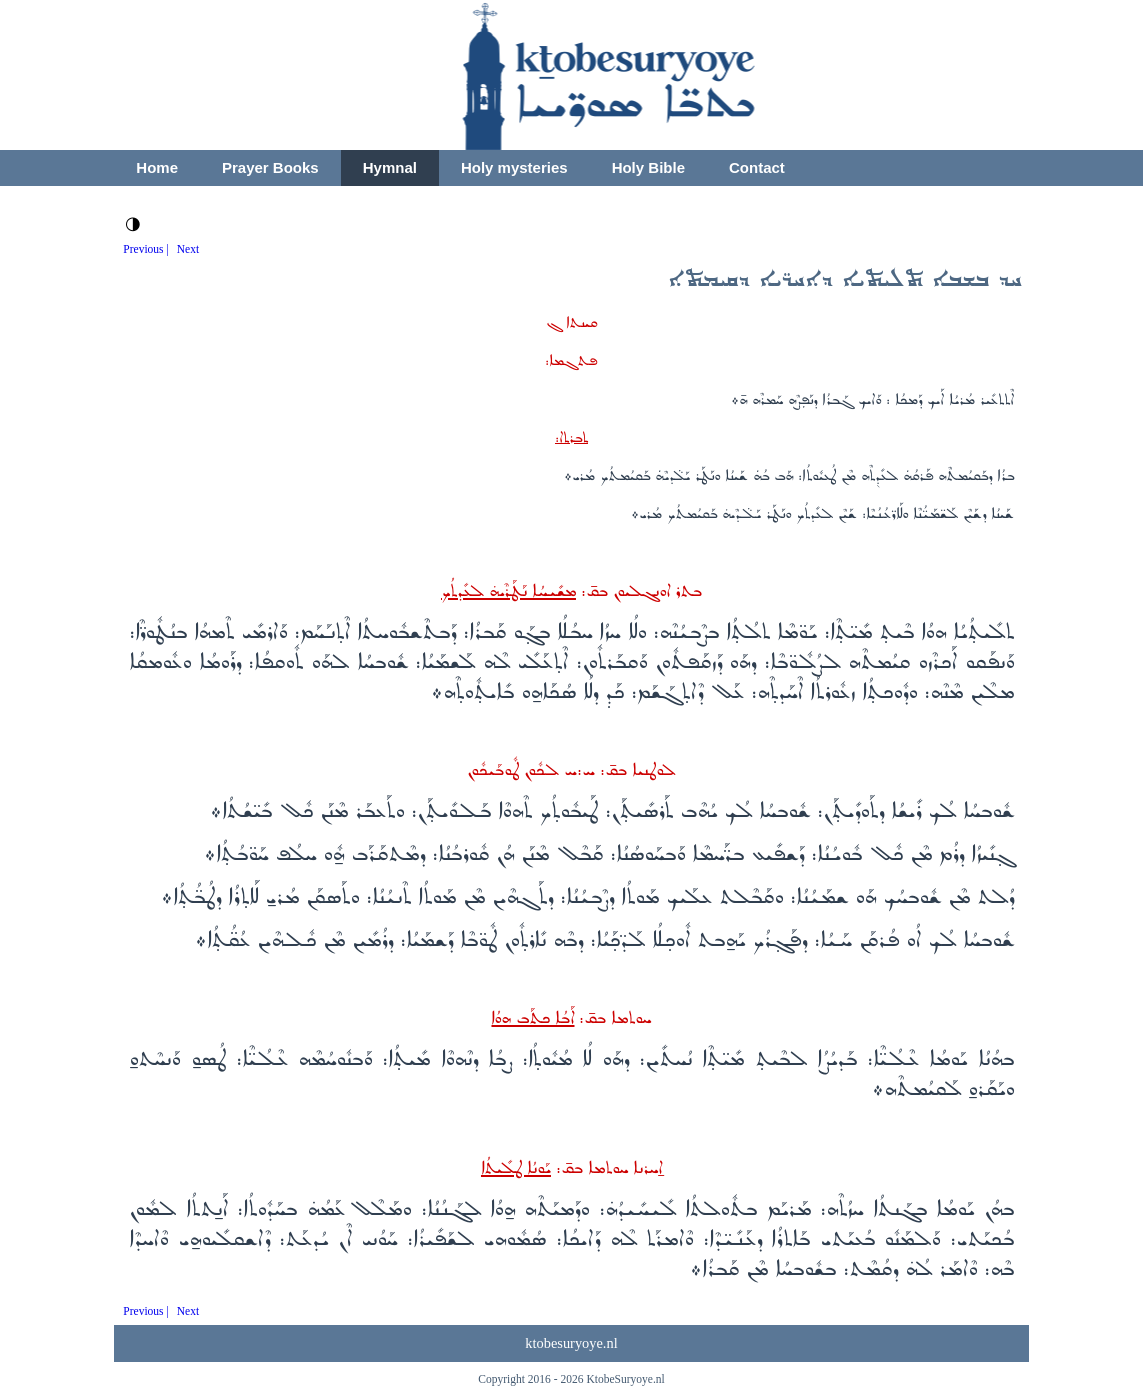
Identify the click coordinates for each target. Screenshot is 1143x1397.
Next (188, 249)
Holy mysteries (514, 167)
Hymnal (390, 167)
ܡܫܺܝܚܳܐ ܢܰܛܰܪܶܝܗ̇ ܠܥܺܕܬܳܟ (508, 591)
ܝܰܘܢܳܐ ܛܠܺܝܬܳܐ (516, 1168)
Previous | (146, 249)
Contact (757, 167)
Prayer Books (270, 167)
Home (157, 167)
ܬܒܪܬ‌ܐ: (571, 438)
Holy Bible (648, 167)
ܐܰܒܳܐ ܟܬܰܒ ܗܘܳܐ (532, 1018)
